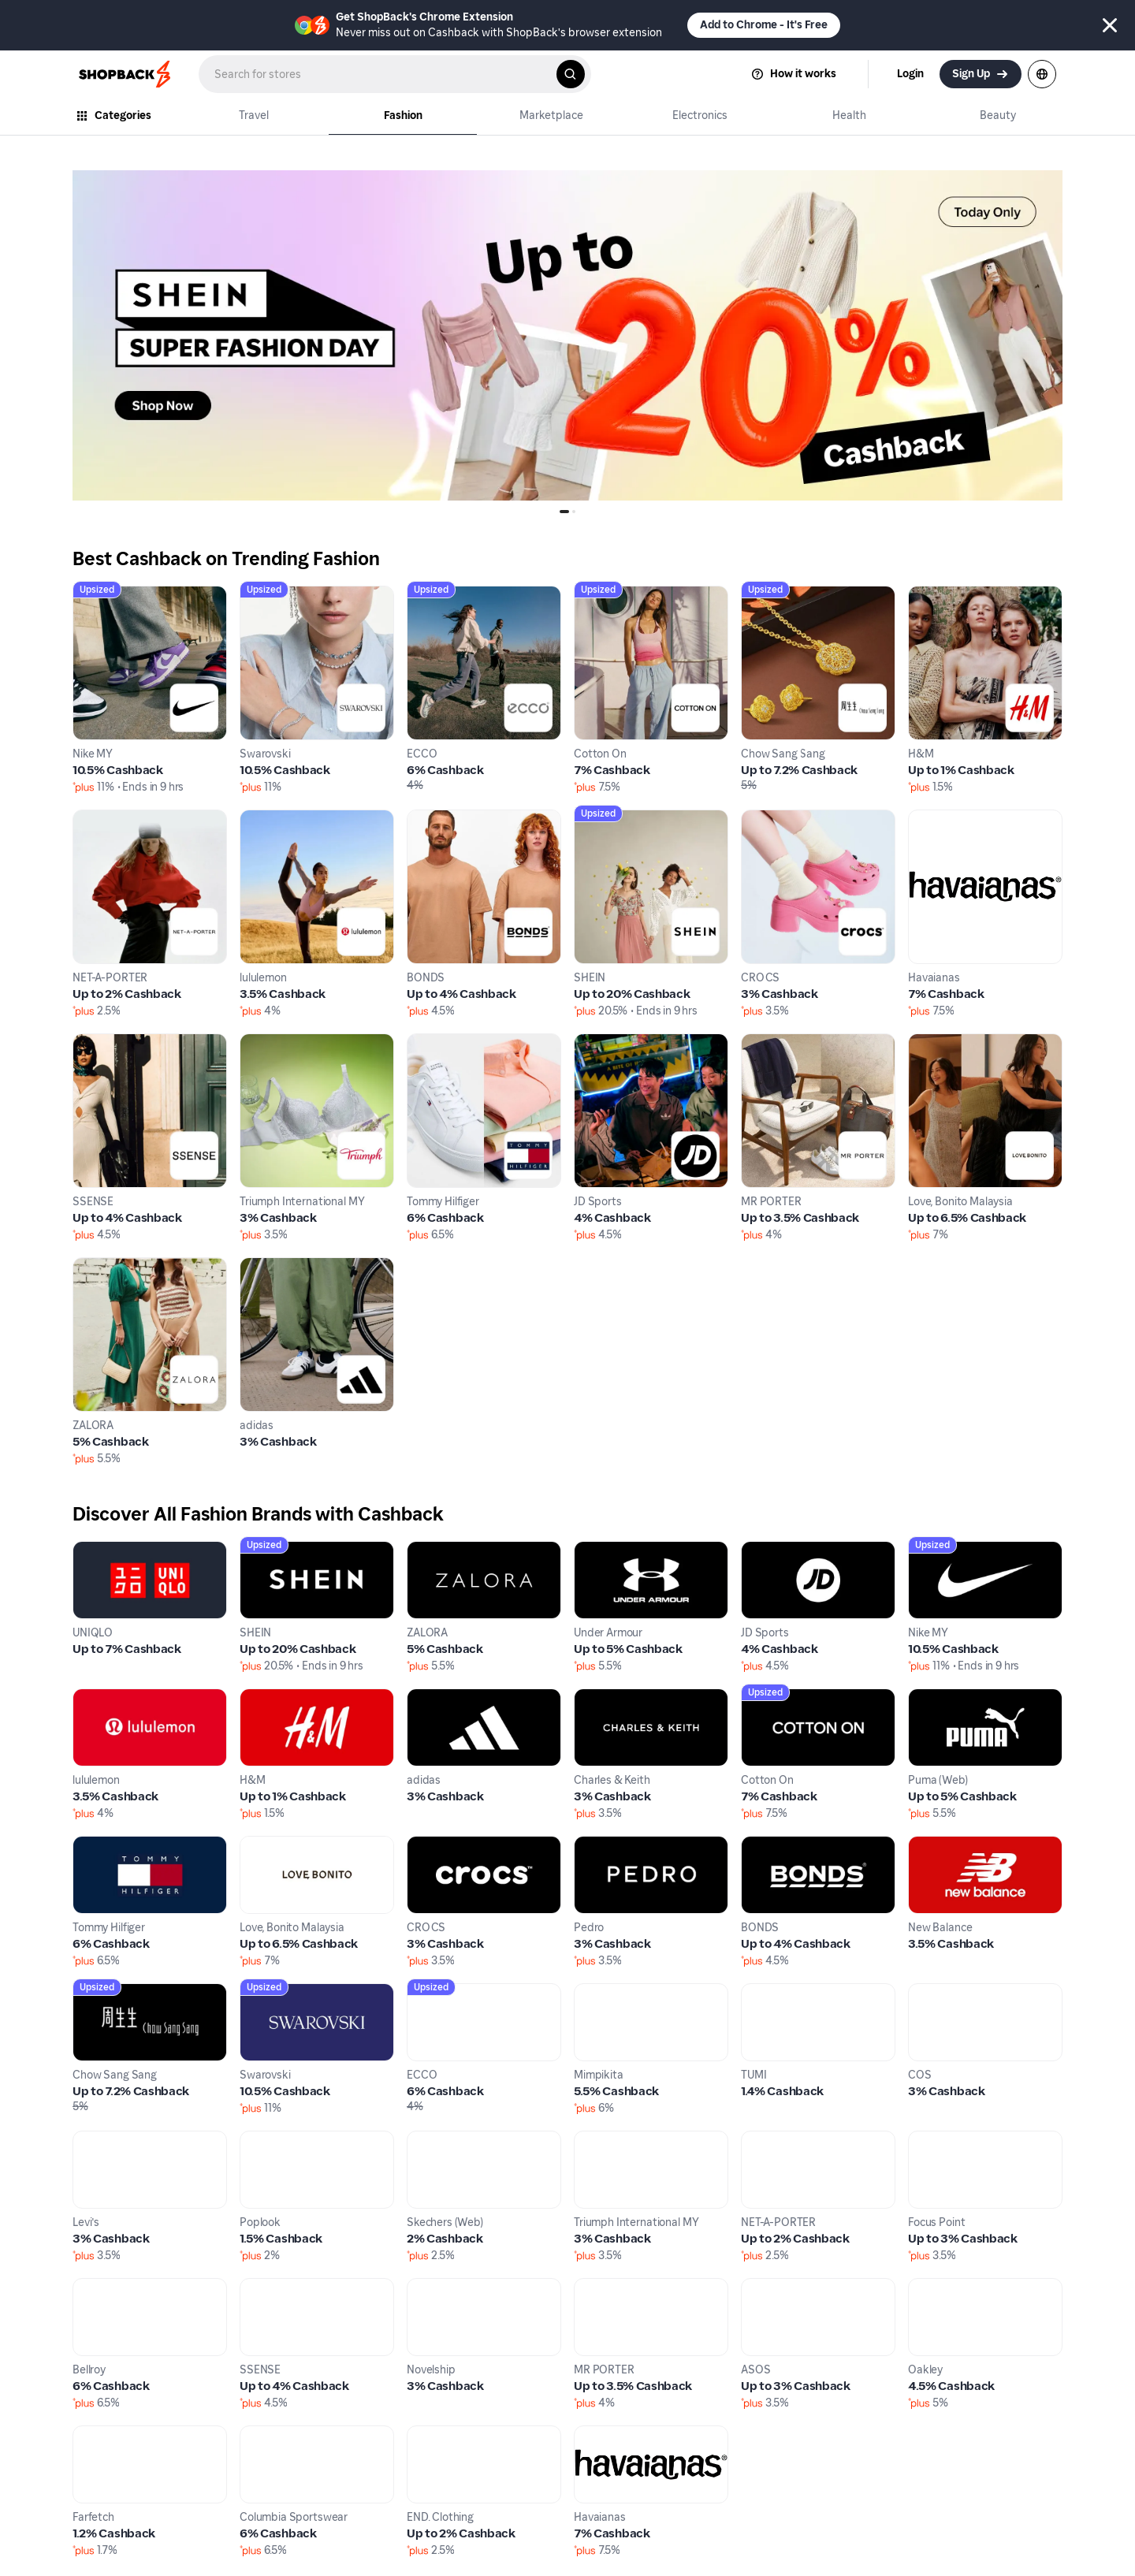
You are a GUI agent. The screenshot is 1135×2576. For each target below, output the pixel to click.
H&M (923, 594)
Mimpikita (603, 1992)
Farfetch (97, 2434)
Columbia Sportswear (302, 2434)
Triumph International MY (312, 1042)
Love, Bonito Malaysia (969, 1042)
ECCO (424, 594)
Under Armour (614, 1550)
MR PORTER (775, 1042)
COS (921, 1992)
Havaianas (937, 818)
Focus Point (941, 2139)
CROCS (762, 818)
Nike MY (96, 594)
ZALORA (97, 1266)
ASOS (758, 2287)
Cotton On (604, 594)
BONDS (428, 818)
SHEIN (591, 818)
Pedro (591, 1844)
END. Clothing (446, 2434)
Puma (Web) (942, 1697)
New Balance (945, 1844)
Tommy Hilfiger (450, 1042)
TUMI (756, 1992)
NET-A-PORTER (115, 818)
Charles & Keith (618, 1697)
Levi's (88, 2139)
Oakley (928, 2287)
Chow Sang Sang (789, 594)
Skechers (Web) (450, 2139)
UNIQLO (95, 1550)
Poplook (263, 2139)
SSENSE (96, 1042)
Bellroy (92, 2287)
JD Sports (601, 1042)
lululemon (268, 818)
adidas (259, 1266)
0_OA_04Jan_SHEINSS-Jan (147, 179)
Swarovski (269, 594)
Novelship (435, 2287)
